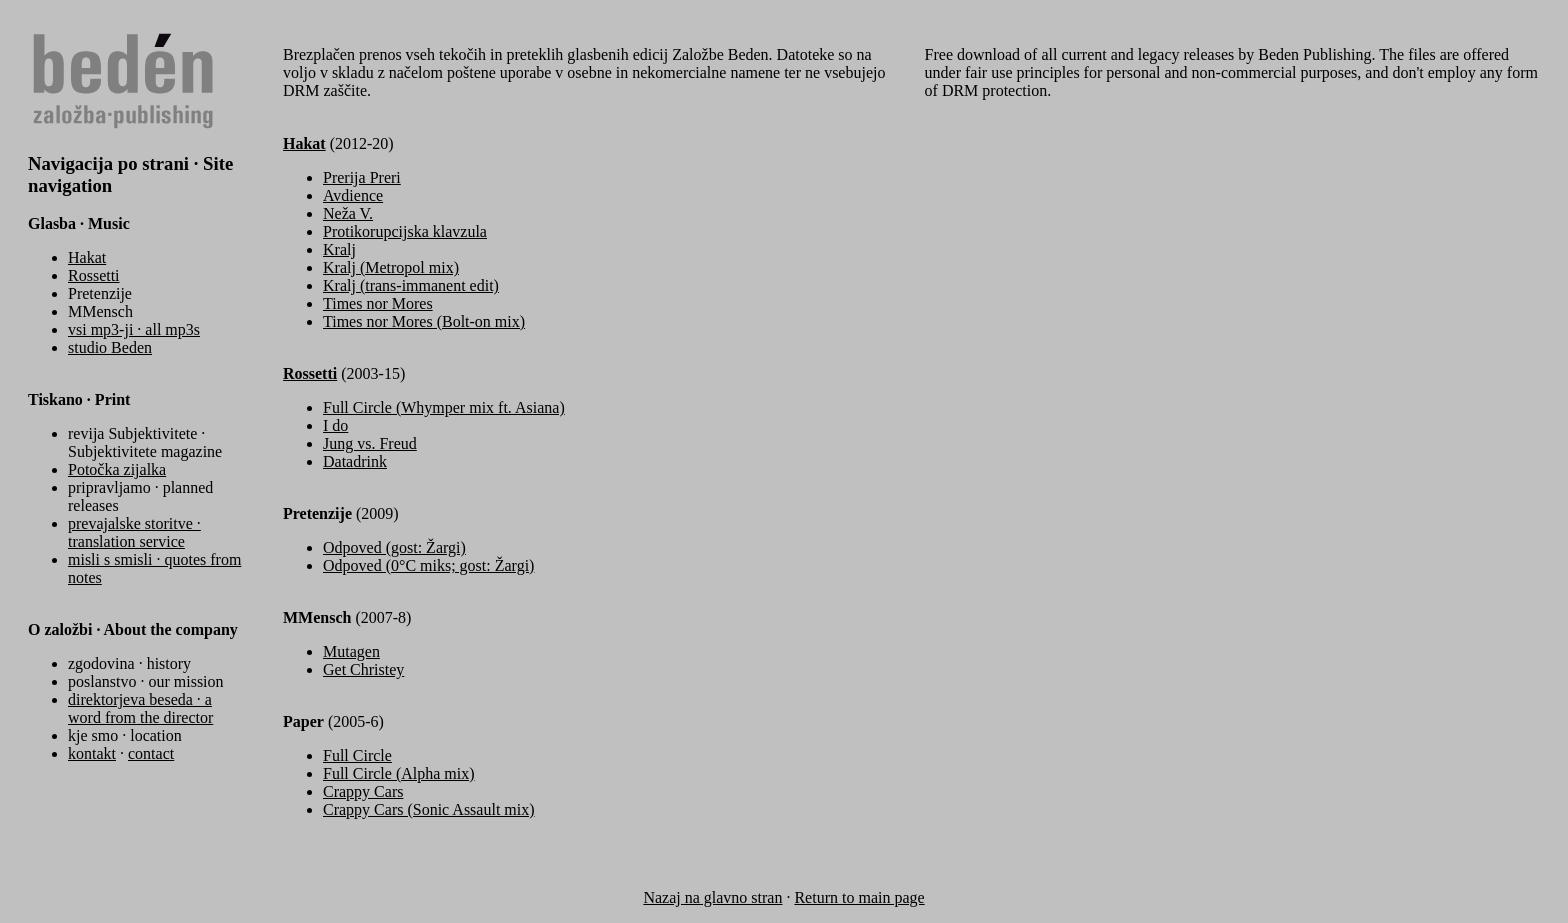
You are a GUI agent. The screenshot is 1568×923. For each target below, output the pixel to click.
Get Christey (363, 669)
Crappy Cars (363, 791)
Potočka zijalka (117, 469)
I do (335, 425)
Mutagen (351, 651)
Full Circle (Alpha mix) (399, 773)
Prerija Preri (362, 177)
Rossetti (94, 275)
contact (151, 753)
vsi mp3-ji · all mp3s (134, 329)
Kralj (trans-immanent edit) (411, 285)
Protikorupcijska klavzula (405, 231)
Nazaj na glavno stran (712, 897)
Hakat (87, 257)
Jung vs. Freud (370, 443)
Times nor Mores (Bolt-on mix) (424, 321)
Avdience (353, 195)
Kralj (339, 249)
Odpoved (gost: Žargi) (394, 547)
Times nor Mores (378, 303)
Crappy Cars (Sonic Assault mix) (429, 809)
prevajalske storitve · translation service (134, 532)
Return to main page (859, 897)
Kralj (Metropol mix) (391, 267)
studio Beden (110, 347)
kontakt (92, 753)
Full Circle (357, 755)
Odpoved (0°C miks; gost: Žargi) (428, 565)
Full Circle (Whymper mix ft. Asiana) (444, 407)
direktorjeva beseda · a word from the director (140, 708)
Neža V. (348, 213)
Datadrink (355, 461)
